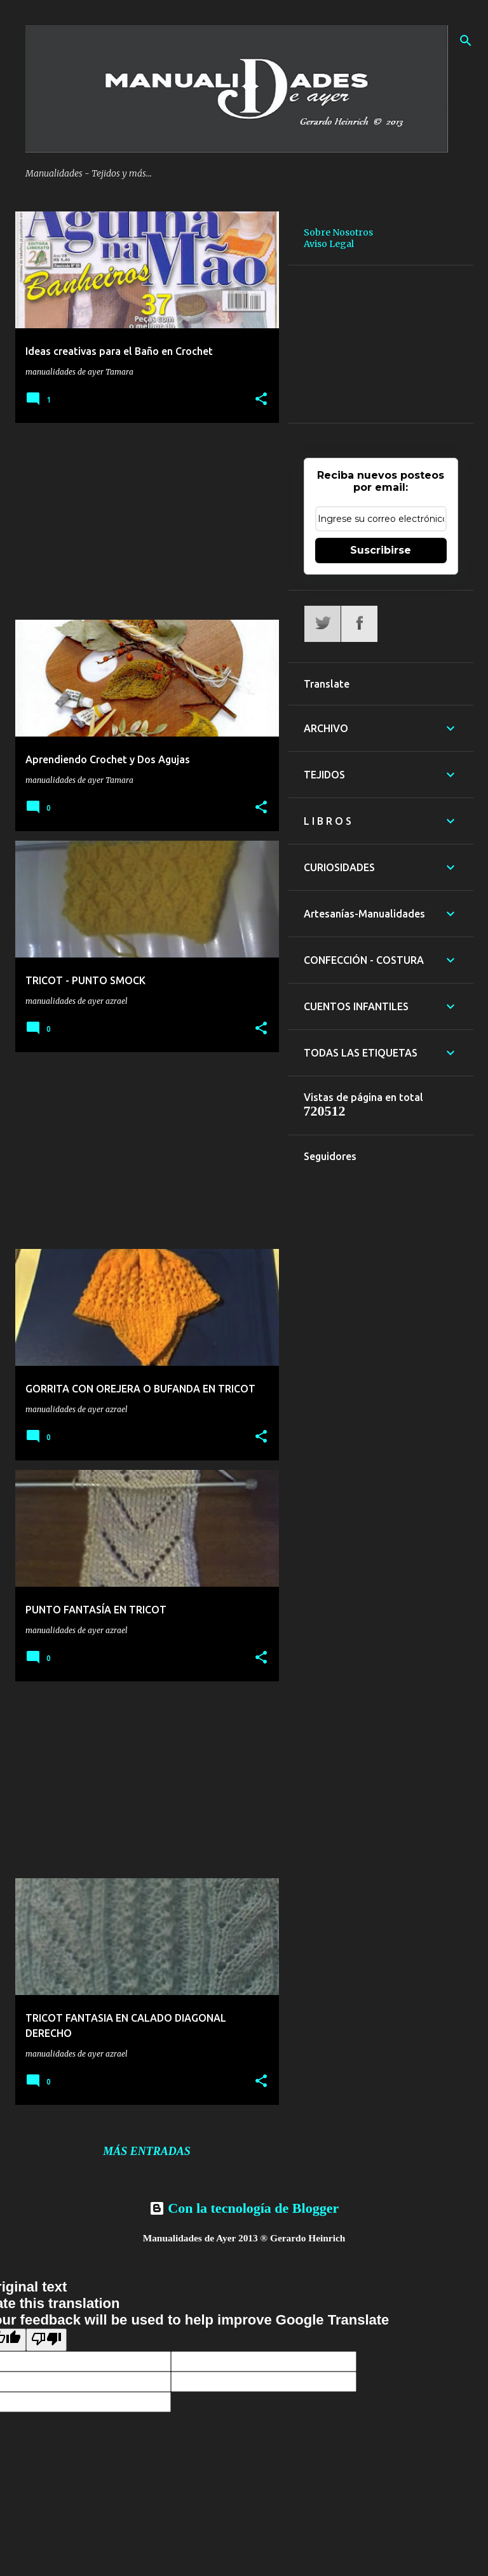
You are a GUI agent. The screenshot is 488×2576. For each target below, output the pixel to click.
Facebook (359, 624)
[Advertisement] (142, 521)
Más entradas (147, 2151)
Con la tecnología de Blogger (244, 2208)
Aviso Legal (329, 244)
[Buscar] (465, 40)
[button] (261, 399)
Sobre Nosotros (338, 232)
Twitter (322, 624)
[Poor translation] (46, 2339)
